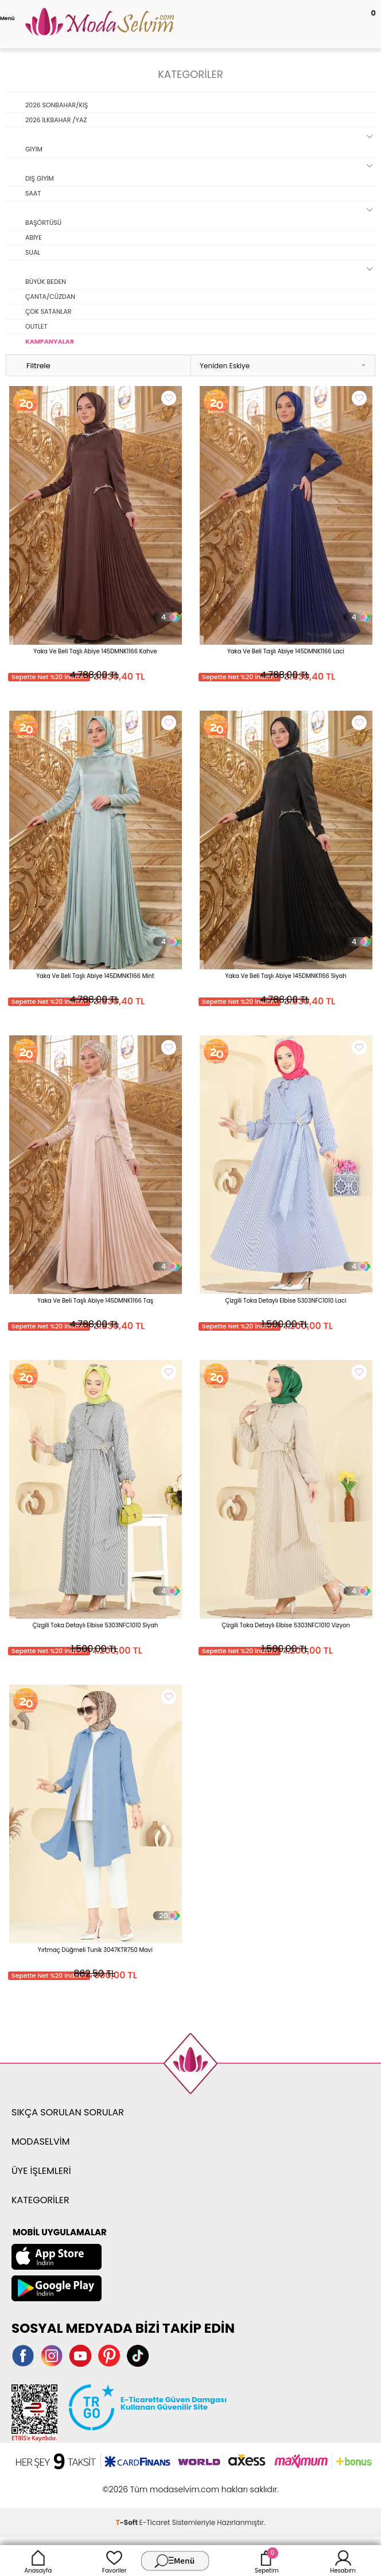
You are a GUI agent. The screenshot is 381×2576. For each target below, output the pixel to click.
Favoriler (114, 2560)
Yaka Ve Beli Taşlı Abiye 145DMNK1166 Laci (285, 651)
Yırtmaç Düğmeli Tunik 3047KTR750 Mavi (95, 1950)
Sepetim (266, 2560)
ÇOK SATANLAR (48, 311)
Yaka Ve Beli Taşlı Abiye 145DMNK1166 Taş (95, 1300)
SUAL (32, 252)
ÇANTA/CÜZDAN (50, 296)
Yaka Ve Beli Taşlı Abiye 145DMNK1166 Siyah (286, 976)
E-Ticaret (154, 2522)
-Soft (127, 2522)
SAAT (33, 193)
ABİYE (33, 237)
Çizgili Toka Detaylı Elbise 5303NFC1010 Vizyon (285, 1625)
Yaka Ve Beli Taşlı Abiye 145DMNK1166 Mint (95, 976)
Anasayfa (38, 2560)
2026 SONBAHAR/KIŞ (56, 105)
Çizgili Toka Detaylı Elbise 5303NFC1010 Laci (285, 1300)
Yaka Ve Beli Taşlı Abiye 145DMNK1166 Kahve (95, 651)
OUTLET (36, 326)
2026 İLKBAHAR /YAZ (56, 119)
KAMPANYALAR (49, 341)
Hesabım (343, 2560)
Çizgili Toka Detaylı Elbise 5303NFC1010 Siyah (95, 1625)
